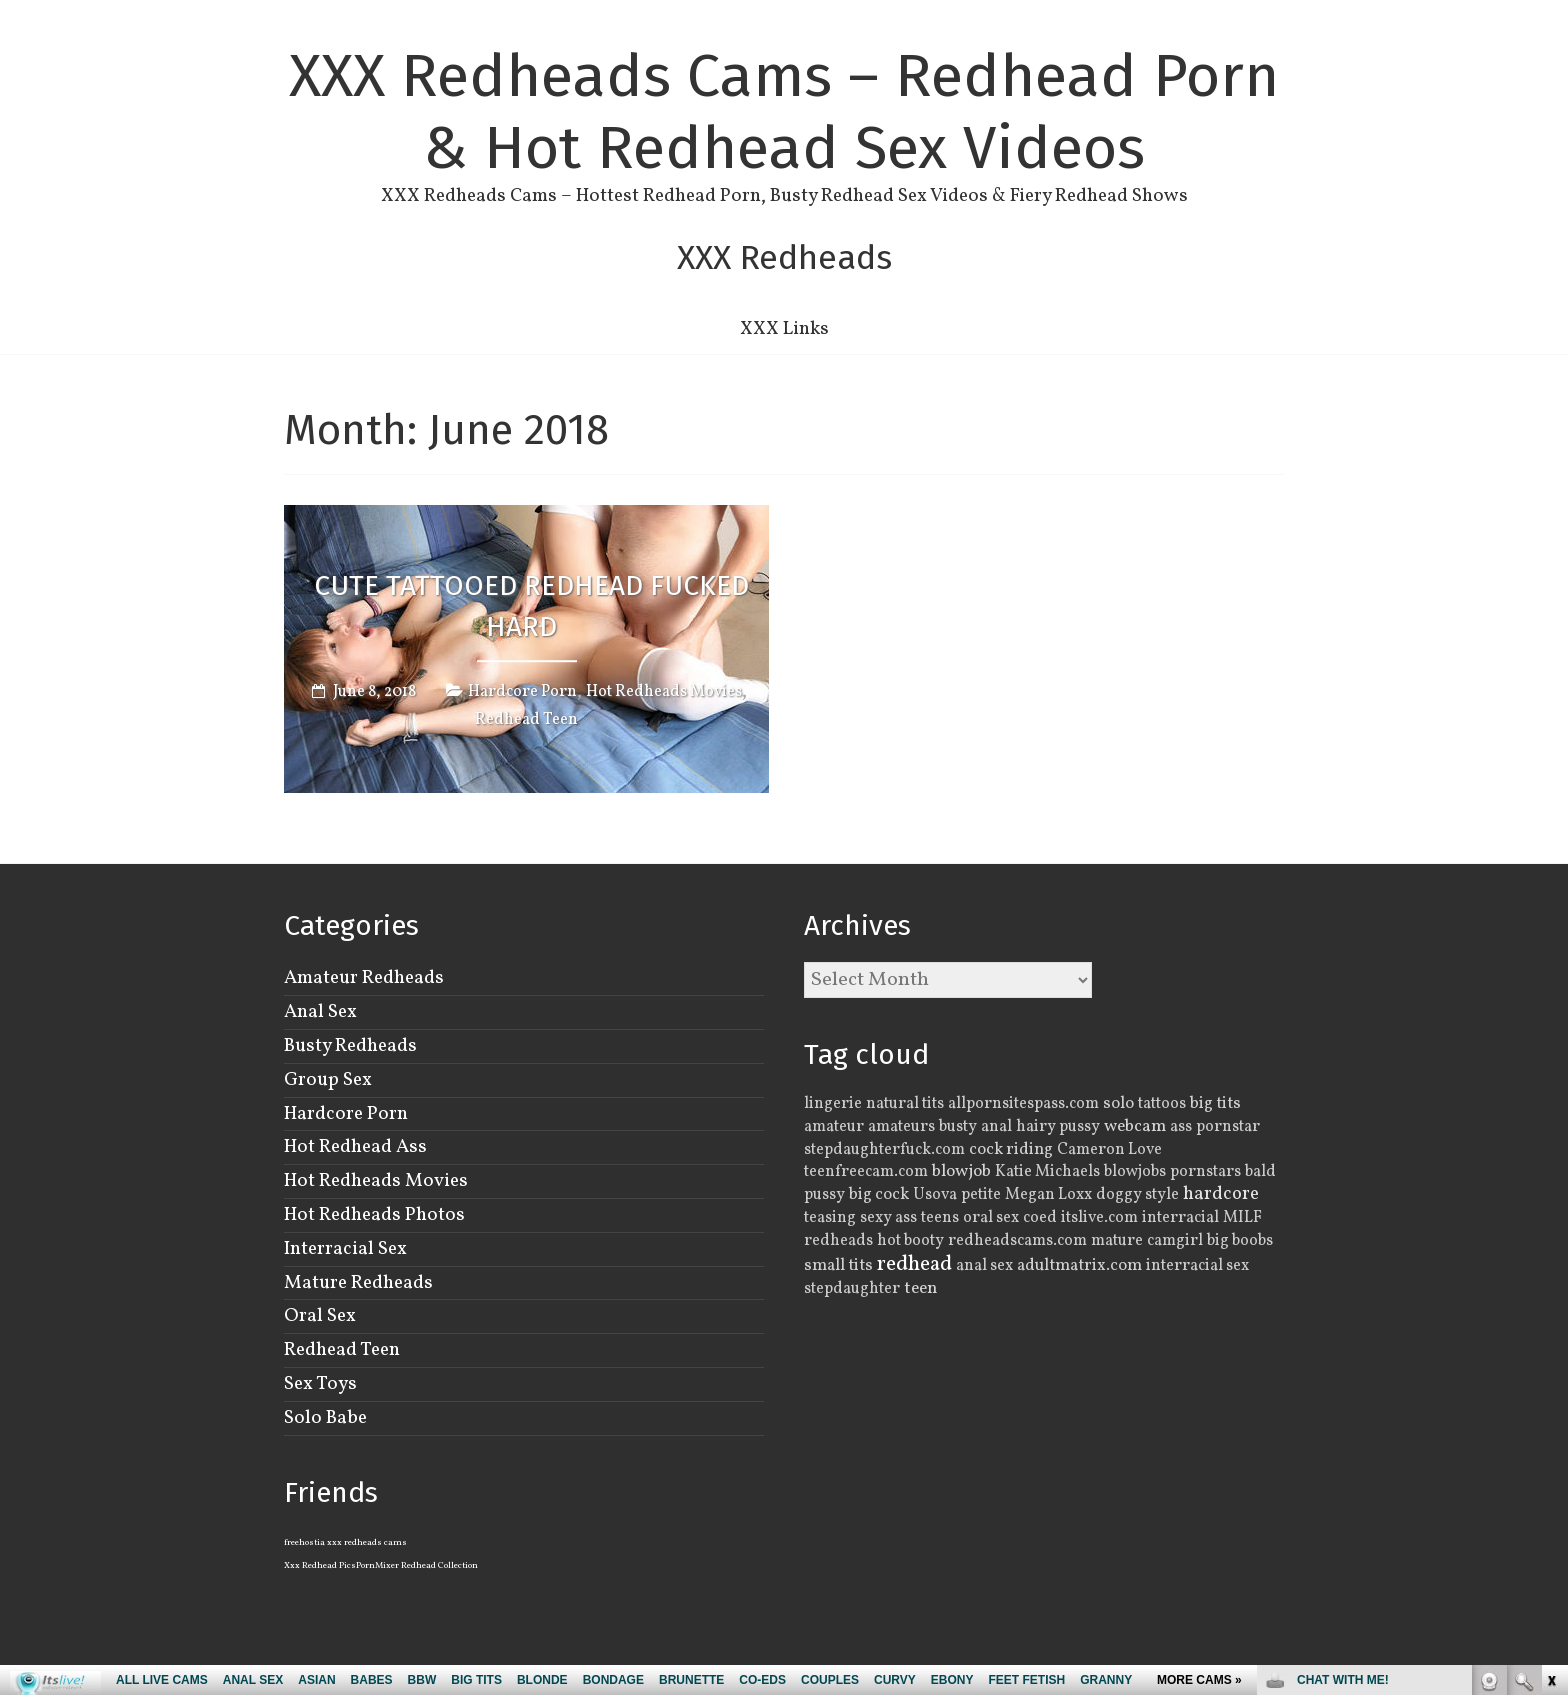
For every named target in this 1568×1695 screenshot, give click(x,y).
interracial (1180, 1218)
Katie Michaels (1047, 1172)
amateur (834, 1127)
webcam (1135, 1127)
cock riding (1011, 1149)
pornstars (1205, 1172)
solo (1118, 1103)
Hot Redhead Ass (355, 1147)
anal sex (984, 1266)
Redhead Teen (526, 721)
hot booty (910, 1241)
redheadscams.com (1017, 1241)
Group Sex (328, 1080)
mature (1117, 1241)
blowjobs (1135, 1172)
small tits (838, 1265)
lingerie (833, 1104)
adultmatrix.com (1079, 1265)
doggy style (1137, 1195)
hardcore (1221, 1194)
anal (996, 1127)
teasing (830, 1218)
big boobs (1240, 1241)
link (1550, 1382)
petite (981, 1195)
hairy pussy (1058, 1127)
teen (920, 1289)
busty (958, 1127)
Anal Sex (320, 1012)
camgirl (1175, 1241)
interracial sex (1197, 1266)
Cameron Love (1109, 1150)
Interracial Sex (345, 1249)
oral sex (991, 1218)
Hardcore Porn (522, 693)
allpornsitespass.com (1023, 1104)
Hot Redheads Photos (374, 1215)
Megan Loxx (1048, 1195)
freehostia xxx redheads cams (345, 1542)
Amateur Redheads (364, 978)
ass (1181, 1127)
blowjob (961, 1172)
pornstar (1228, 1127)
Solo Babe (325, 1418)
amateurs (901, 1127)
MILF (1242, 1218)
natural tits (905, 1104)
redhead (914, 1264)
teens (940, 1218)
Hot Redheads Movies (664, 693)
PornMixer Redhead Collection (417, 1565)
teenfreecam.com (866, 1172)
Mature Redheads (358, 1283)
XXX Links (784, 329)
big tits (1215, 1103)
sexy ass (888, 1218)
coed (1040, 1218)
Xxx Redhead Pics (320, 1565)
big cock (879, 1194)
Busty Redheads (350, 1046)
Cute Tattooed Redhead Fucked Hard (531, 606)
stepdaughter (852, 1289)
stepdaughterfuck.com (884, 1150)
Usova (935, 1195)
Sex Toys (320, 1384)
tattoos (1162, 1104)
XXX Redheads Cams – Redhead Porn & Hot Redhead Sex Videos (784, 112)
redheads (838, 1241)
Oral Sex (320, 1316)
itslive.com (1099, 1218)
